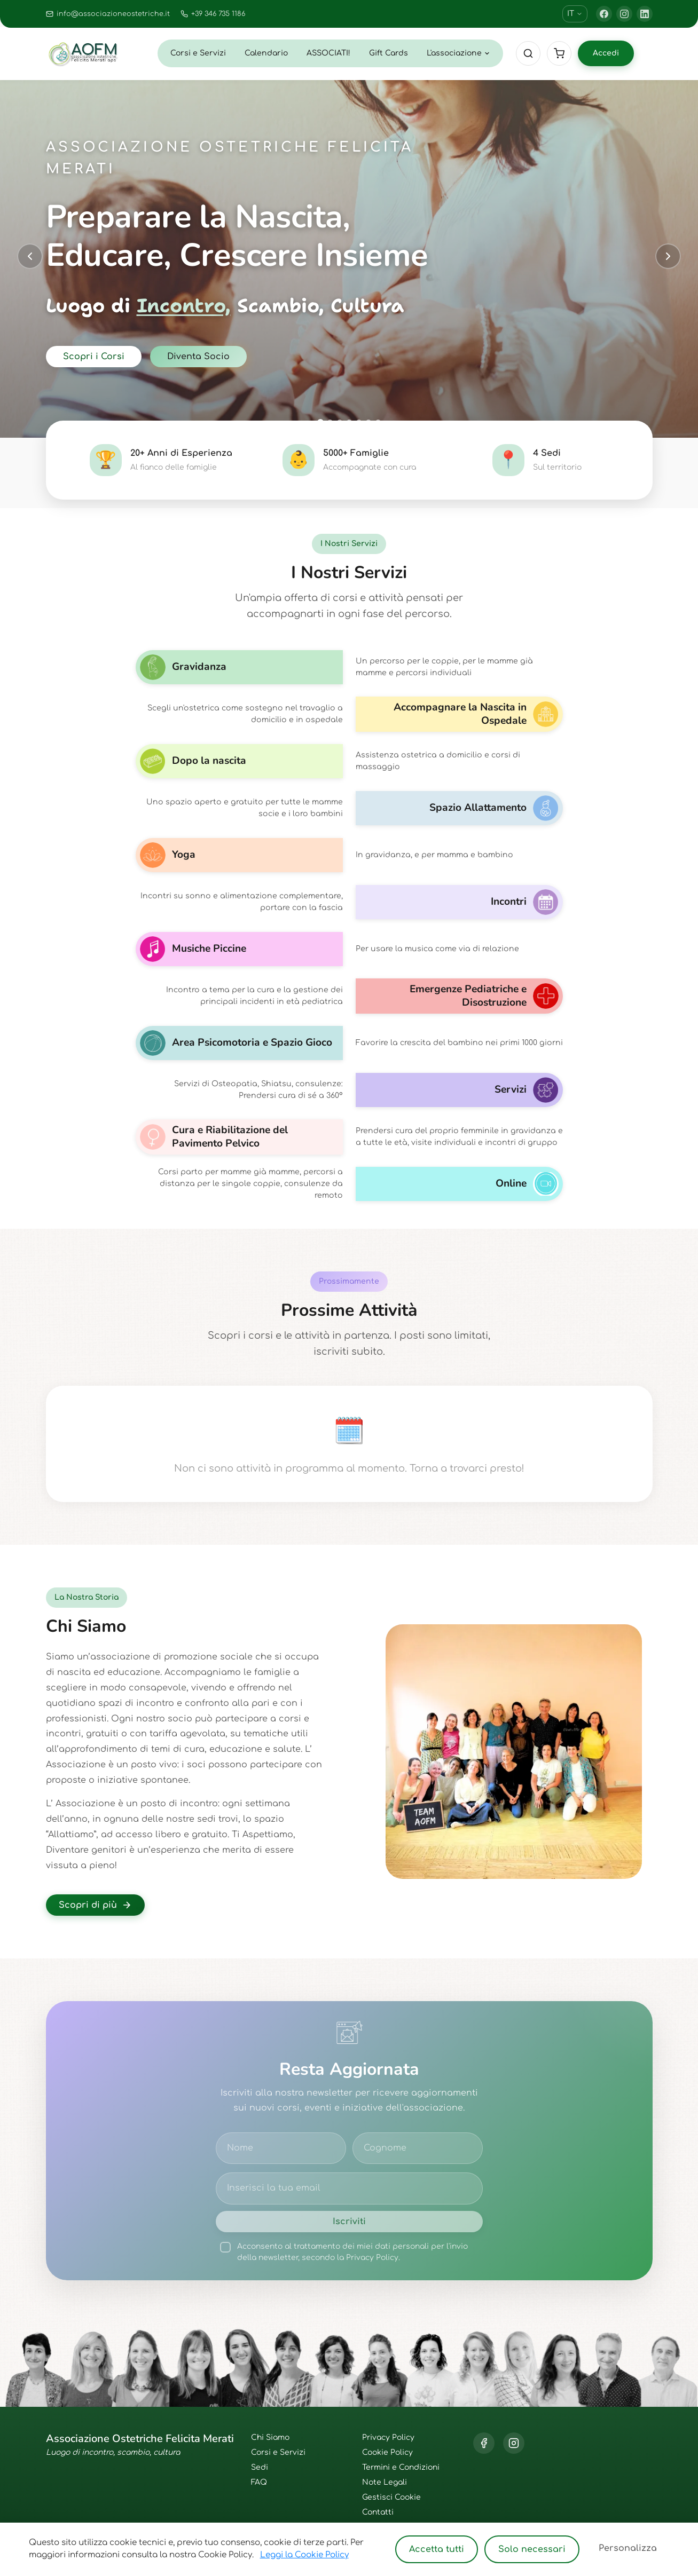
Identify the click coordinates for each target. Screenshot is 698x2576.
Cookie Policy (387, 2452)
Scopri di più (95, 1905)
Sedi (259, 2467)
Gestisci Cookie (391, 2497)
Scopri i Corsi (93, 356)
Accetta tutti (436, 2549)
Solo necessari (532, 2549)
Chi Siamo (270, 2437)
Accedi (606, 53)
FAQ (259, 2482)
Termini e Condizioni (401, 2467)
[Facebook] (604, 14)
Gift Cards (388, 53)
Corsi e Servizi (198, 53)
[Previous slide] (30, 256)
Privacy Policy (388, 2437)
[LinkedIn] (645, 14)
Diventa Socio (198, 356)
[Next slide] (668, 256)
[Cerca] (528, 53)
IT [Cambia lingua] (575, 14)
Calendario (266, 53)
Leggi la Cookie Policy (304, 2554)
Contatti (378, 2512)
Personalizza (628, 2548)
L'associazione (458, 53)
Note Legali (384, 2482)
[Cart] (559, 53)
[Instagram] (624, 14)
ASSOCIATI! (328, 53)
